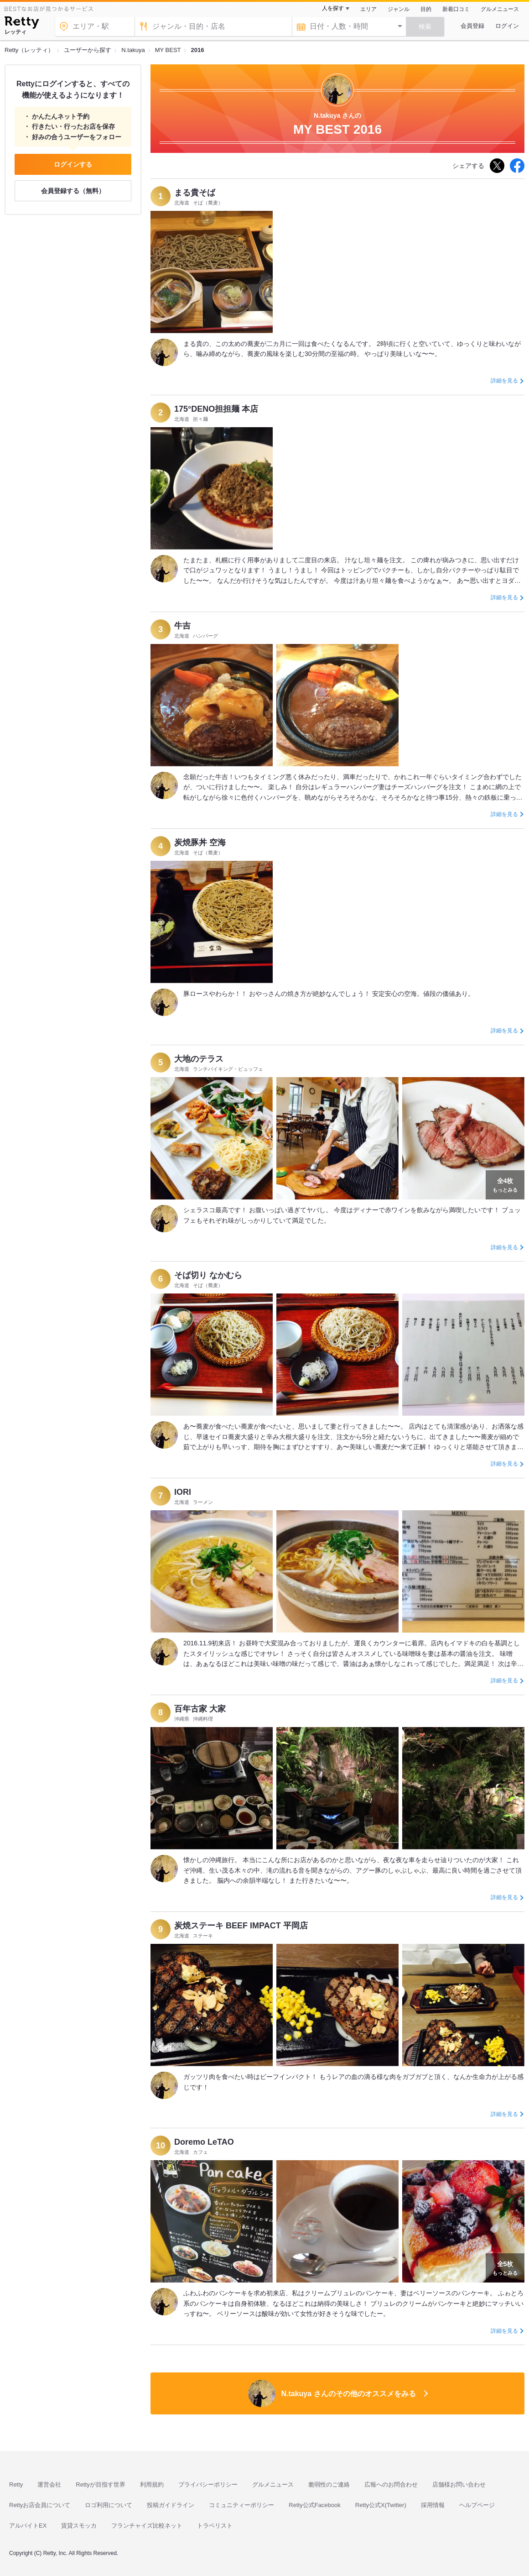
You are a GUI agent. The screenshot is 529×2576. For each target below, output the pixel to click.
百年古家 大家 (200, 1708)
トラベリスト (215, 2525)
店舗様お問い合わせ (459, 2484)
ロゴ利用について (108, 2505)
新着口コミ (456, 9)
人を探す (333, 8)
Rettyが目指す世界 (100, 2484)
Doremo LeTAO (204, 2142)
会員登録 (472, 25)
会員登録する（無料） (73, 190)
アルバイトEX (28, 2525)
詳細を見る (504, 380)
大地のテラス (198, 1058)
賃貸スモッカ (79, 2525)
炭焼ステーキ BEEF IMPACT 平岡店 (241, 1925)
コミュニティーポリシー (241, 2505)
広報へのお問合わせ (391, 2484)
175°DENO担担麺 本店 (216, 409)
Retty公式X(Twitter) (380, 2505)
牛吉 (182, 625)
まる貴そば (194, 192)
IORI (182, 1492)
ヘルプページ (477, 2505)
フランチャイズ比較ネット (146, 2525)
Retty (16, 2484)
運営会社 (49, 2484)
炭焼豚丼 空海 (200, 842)
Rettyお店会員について (39, 2505)
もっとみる (505, 1184)
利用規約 (152, 2484)
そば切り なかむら (208, 1275)
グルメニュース (500, 9)
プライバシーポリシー (208, 2484)
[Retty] (22, 23)
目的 (425, 9)
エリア (368, 9)
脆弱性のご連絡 (329, 2484)
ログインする (73, 164)
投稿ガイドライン (170, 2505)
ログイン (507, 25)
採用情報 (433, 2505)
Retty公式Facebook (314, 2505)
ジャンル (399, 9)
